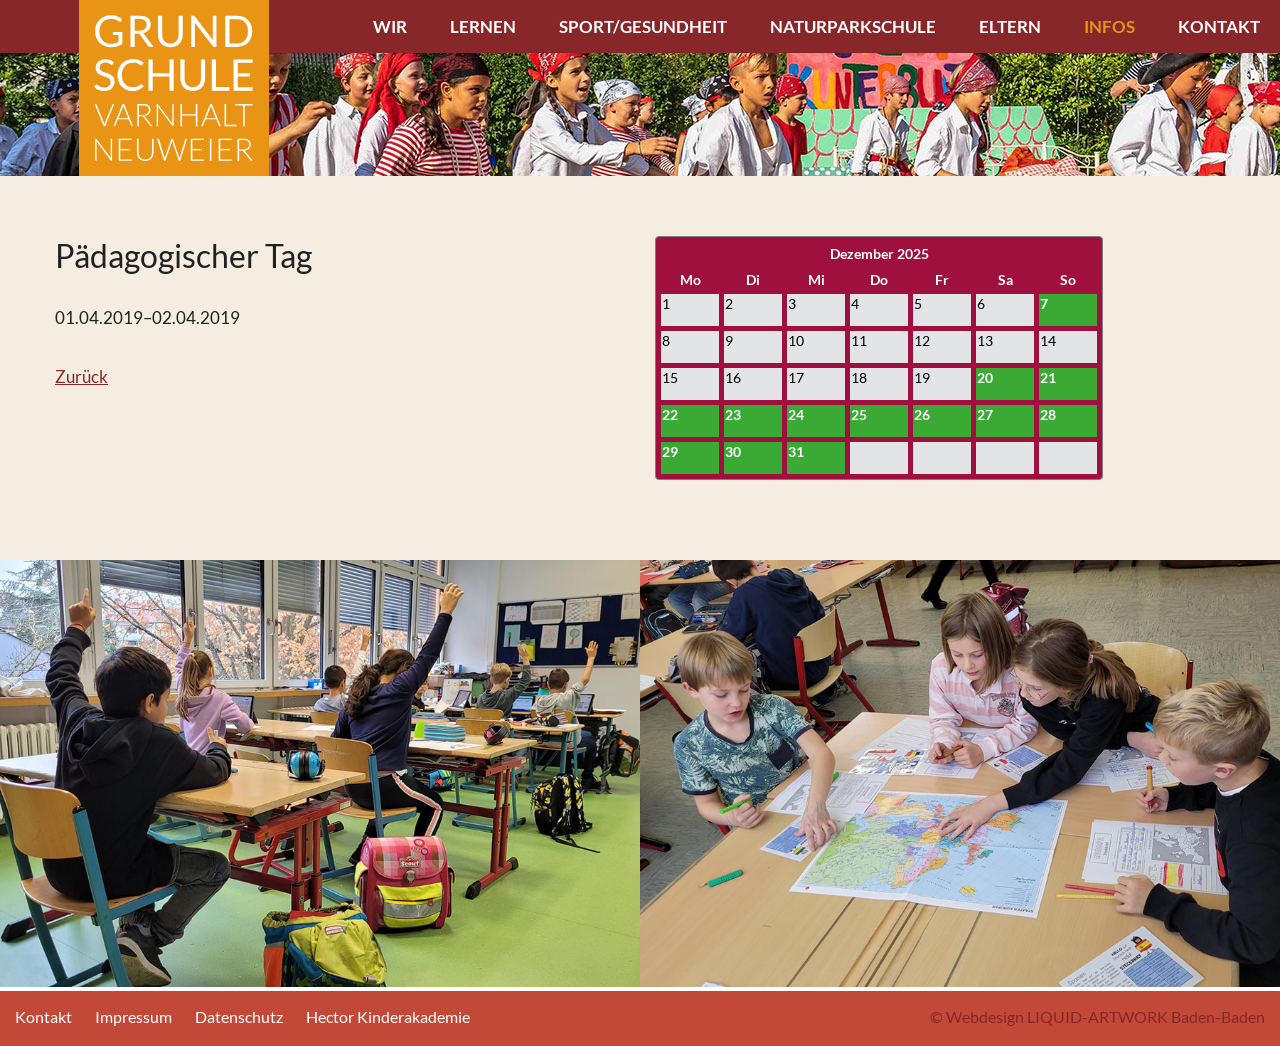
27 (985, 414)
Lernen (483, 26)
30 (733, 451)
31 (796, 451)
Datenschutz (239, 1016)
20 (985, 377)
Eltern (1010, 26)
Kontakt (1219, 26)
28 (1048, 414)
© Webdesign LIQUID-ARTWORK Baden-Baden (1097, 1016)
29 (670, 451)
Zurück (81, 376)
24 (796, 414)
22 (670, 414)
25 (859, 414)
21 (1048, 377)
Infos (1109, 26)
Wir (390, 26)
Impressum (133, 1016)
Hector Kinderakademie (388, 1016)
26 (922, 414)
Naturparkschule (853, 26)
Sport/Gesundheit (643, 26)
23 (733, 414)
